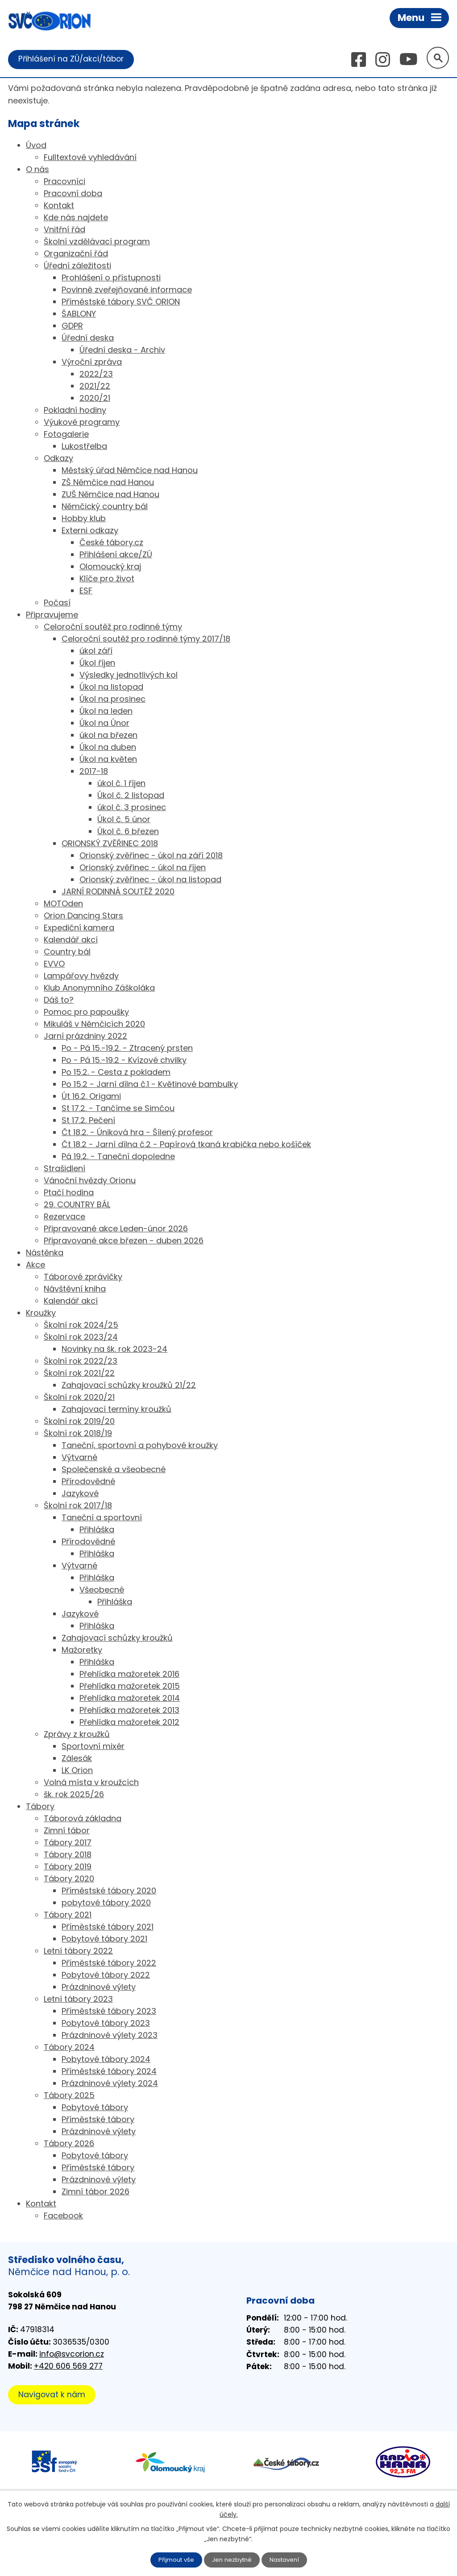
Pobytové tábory (95, 2108)
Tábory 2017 (67, 1843)
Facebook (63, 2216)
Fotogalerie (66, 434)
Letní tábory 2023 (78, 1999)
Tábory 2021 (67, 1915)
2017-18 (93, 772)
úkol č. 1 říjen (121, 784)
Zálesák (77, 1759)
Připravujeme (52, 615)
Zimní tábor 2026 (95, 2192)
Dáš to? (59, 1000)
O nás (37, 170)
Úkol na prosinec (112, 699)
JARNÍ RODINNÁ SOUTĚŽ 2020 (118, 892)
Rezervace (64, 1217)
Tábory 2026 (69, 2144)
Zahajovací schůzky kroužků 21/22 (129, 1385)
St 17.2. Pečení (88, 1121)
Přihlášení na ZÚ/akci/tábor (72, 59)
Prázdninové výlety (99, 1987)
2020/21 (94, 398)
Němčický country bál (105, 507)
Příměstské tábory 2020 (109, 1891)
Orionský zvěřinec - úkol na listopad (150, 880)
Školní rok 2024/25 (81, 1325)
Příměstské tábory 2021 (108, 1927)
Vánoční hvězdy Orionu (90, 1181)
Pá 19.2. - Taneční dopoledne (118, 1157)
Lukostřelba (84, 447)
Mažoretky (82, 1650)
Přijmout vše (174, 2559)
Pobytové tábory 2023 (106, 2023)
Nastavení (287, 2559)
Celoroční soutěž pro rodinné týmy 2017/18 (146, 639)
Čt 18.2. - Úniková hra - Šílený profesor (137, 1133)
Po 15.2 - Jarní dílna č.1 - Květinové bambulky (150, 1084)
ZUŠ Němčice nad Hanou (110, 495)
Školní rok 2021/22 (79, 1373)
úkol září (95, 651)
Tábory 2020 (69, 1879)
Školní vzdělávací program (97, 242)
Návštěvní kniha (75, 1289)
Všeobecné (101, 1590)
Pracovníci (64, 182)
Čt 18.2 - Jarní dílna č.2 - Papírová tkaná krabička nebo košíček (186, 1145)
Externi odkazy (90, 531)
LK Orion (77, 1771)
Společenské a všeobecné (114, 1470)
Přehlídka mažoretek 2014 (129, 1698)
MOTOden (63, 904)
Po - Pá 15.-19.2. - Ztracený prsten (127, 1048)
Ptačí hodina (69, 1193)
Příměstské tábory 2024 (109, 2072)
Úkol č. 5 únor (123, 820)
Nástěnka (44, 1253)
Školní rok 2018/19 (78, 1434)
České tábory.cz (111, 543)
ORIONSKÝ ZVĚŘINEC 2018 (110, 844)
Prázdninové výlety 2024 (110, 2084)
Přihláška (96, 1530)
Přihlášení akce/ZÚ (115, 555)
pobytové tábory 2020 (106, 1903)
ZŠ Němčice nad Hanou (108, 483)
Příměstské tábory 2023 (109, 2011)
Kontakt (59, 206)
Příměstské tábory (98, 2120)
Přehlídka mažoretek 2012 (129, 1722)
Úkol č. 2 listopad (130, 796)
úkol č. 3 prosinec (131, 808)
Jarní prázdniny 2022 (85, 1036)
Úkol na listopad (111, 687)
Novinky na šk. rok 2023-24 (114, 1349)
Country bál (67, 952)
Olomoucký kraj (110, 567)
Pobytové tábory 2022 (106, 1975)
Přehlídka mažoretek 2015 (129, 1686)
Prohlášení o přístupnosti (111, 278)
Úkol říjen (97, 663)
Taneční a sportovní (102, 1518)
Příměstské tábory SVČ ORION (121, 302)
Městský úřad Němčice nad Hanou (130, 471)
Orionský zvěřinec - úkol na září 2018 (151, 856)
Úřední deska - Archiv (122, 350)
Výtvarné (79, 1458)
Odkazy (58, 459)
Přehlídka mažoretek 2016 (129, 1674)
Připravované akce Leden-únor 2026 (116, 1229)
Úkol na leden (106, 711)
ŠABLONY (79, 314)
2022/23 (96, 374)
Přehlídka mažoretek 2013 (129, 1710)
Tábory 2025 (69, 2096)
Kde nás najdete (76, 218)
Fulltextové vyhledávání (90, 158)
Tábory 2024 (69, 2047)
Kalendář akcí (71, 940)
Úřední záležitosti (77, 266)
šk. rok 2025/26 (74, 1795)
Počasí (57, 603)
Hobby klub (84, 519)
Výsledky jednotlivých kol (128, 675)
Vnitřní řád (64, 230)
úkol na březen (108, 735)
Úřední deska (88, 338)
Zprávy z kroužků (77, 1735)
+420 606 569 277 (68, 2367)
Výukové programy (82, 422)
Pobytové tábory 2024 (106, 2060)
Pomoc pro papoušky (86, 1012)
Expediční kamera (79, 928)
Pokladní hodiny (75, 410)
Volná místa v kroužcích (91, 1783)
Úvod (36, 146)
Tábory (40, 1807)
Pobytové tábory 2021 (104, 1939)
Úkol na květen (108, 759)
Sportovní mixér (93, 1747)
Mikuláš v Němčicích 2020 (94, 1024)
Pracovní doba (73, 194)
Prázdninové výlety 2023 (110, 2035)
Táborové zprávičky (83, 1277)
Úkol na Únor (104, 723)
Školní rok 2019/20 (79, 1422)
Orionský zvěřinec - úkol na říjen (142, 868)
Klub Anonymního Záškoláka (99, 988)
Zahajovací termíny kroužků (116, 1410)
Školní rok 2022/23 (80, 1361)
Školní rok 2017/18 (78, 1506)
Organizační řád (76, 254)
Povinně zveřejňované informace (127, 290)
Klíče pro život (106, 579)
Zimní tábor (67, 1831)
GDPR (72, 326)
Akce (35, 1265)
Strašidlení (64, 1169)
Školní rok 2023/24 (81, 1337)
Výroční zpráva (92, 362)
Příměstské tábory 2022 (109, 1963)
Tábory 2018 (67, 1855)
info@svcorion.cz (71, 2354)
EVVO (54, 964)
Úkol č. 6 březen (128, 832)
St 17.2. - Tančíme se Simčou (118, 1109)
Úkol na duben (107, 747)
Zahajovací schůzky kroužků (117, 1638)
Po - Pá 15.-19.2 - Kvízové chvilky (124, 1060)
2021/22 (94, 386)
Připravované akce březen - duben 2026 (124, 1241)
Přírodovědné (88, 1482)
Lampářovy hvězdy (81, 976)
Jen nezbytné (232, 2559)
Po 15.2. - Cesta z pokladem (116, 1072)
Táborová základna (82, 1819)
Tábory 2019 (67, 1867)
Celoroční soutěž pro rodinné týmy (113, 627)
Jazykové (80, 1494)
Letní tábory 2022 (78, 1951)
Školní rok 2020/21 (79, 1397)
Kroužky (41, 1313)
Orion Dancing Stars (83, 916)
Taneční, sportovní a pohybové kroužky (140, 1446)
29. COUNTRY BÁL (77, 1205)
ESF (85, 591)
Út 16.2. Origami (91, 1097)
